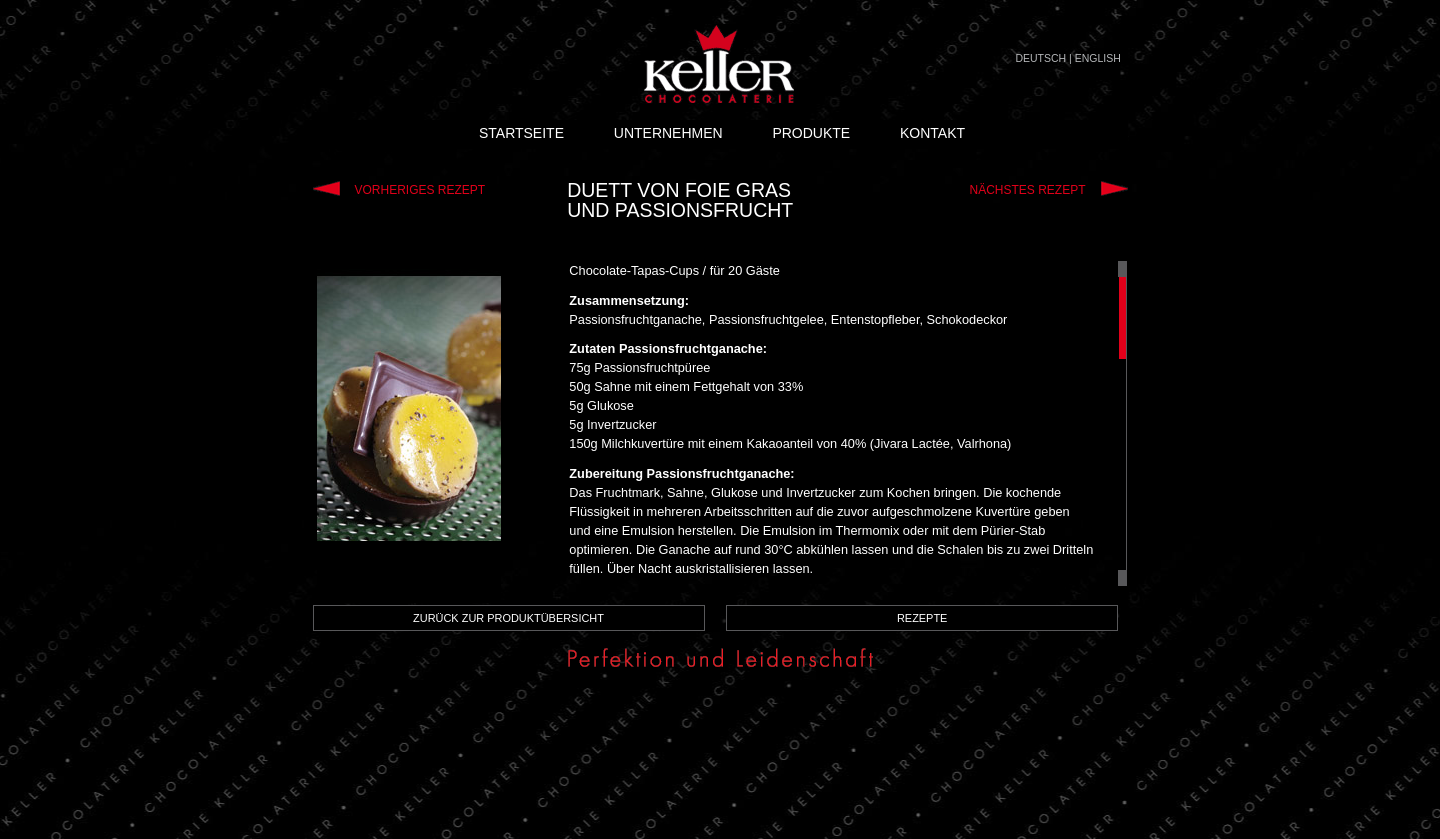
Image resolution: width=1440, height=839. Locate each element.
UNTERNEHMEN (668, 133)
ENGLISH (1098, 58)
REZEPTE (922, 618)
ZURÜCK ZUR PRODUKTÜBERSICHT (508, 618)
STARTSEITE (521, 133)
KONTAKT (932, 133)
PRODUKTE (811, 133)
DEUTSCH (1040, 58)
